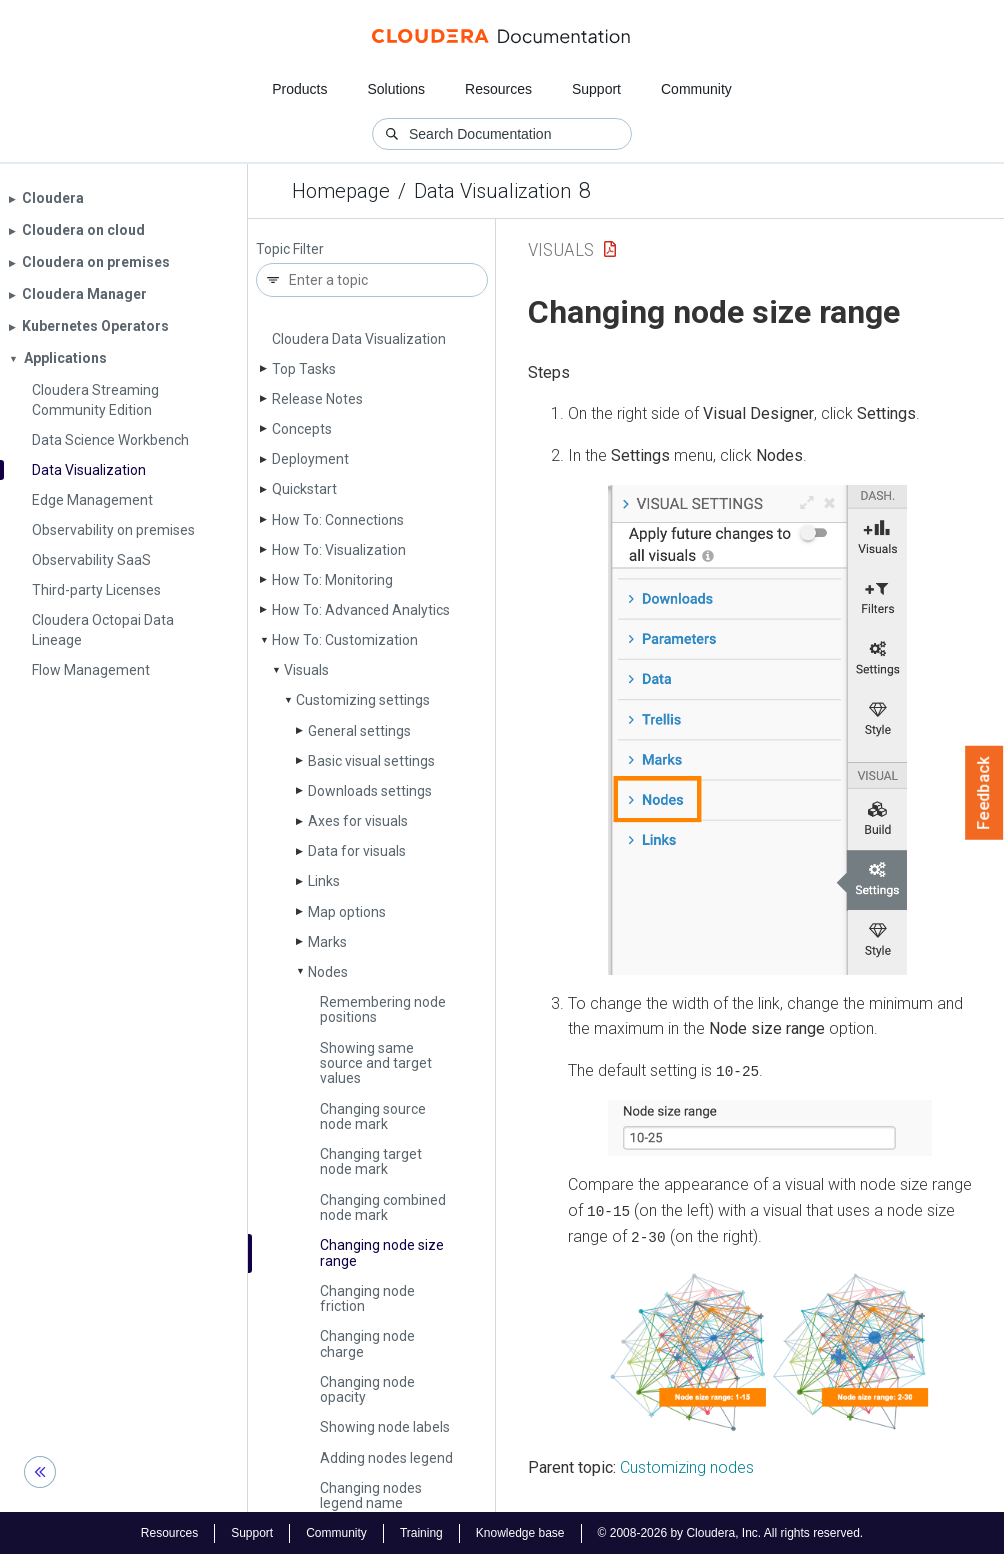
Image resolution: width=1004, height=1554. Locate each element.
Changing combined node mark (383, 1207)
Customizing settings (363, 700)
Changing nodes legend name (371, 1495)
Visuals (306, 670)
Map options (347, 912)
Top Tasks (304, 369)
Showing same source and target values (376, 1063)
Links (324, 881)
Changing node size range (382, 1252)
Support (596, 89)
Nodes (328, 972)
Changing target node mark (371, 1161)
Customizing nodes (687, 1465)
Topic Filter (290, 249)
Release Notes (317, 399)
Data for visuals (357, 851)
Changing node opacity (367, 1389)
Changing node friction (367, 1298)
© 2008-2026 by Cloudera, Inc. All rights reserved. (731, 1532)
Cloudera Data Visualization (359, 339)
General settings (359, 731)
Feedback (984, 793)
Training (421, 1532)
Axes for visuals (358, 821)
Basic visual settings (371, 761)
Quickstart (304, 489)
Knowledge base (520, 1532)
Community (696, 89)
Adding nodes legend (386, 1458)
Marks (327, 942)
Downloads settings (370, 791)
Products (299, 89)
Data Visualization (492, 191)
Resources (498, 89)
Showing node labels (385, 1427)
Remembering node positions (383, 1009)
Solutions (396, 89)
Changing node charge (367, 1343)
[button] (757, 730)
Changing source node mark (373, 1116)
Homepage (341, 191)
